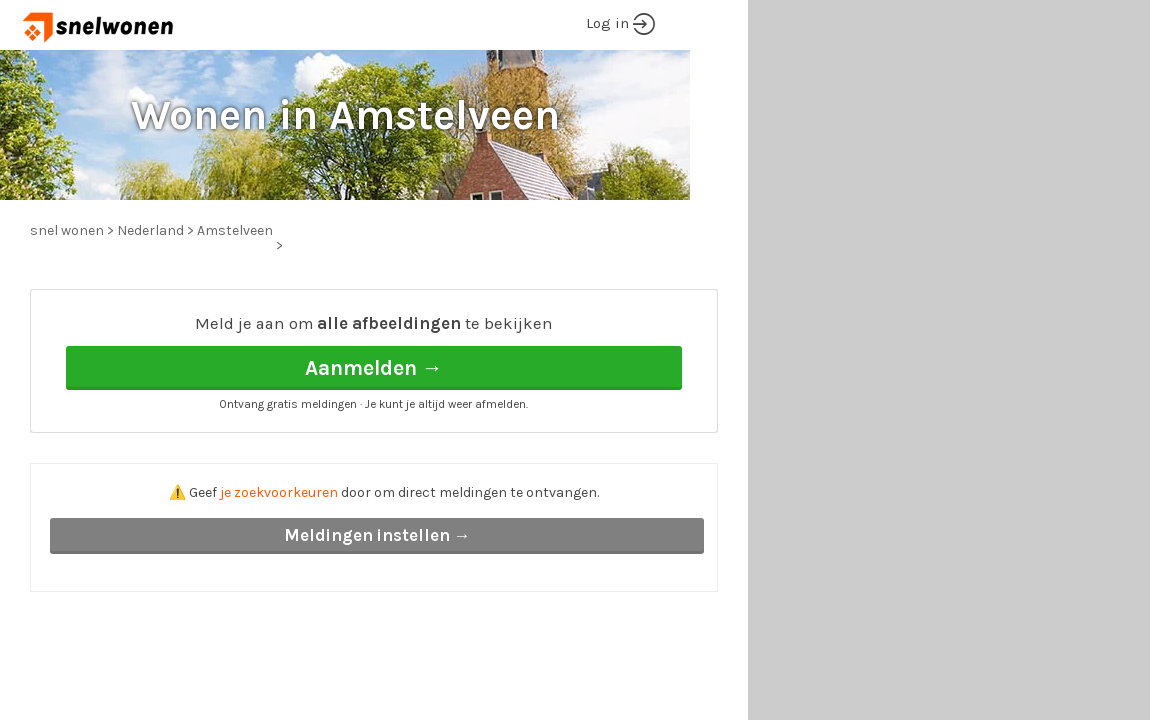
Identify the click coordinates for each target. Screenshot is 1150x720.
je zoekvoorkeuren (279, 492)
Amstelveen (235, 230)
